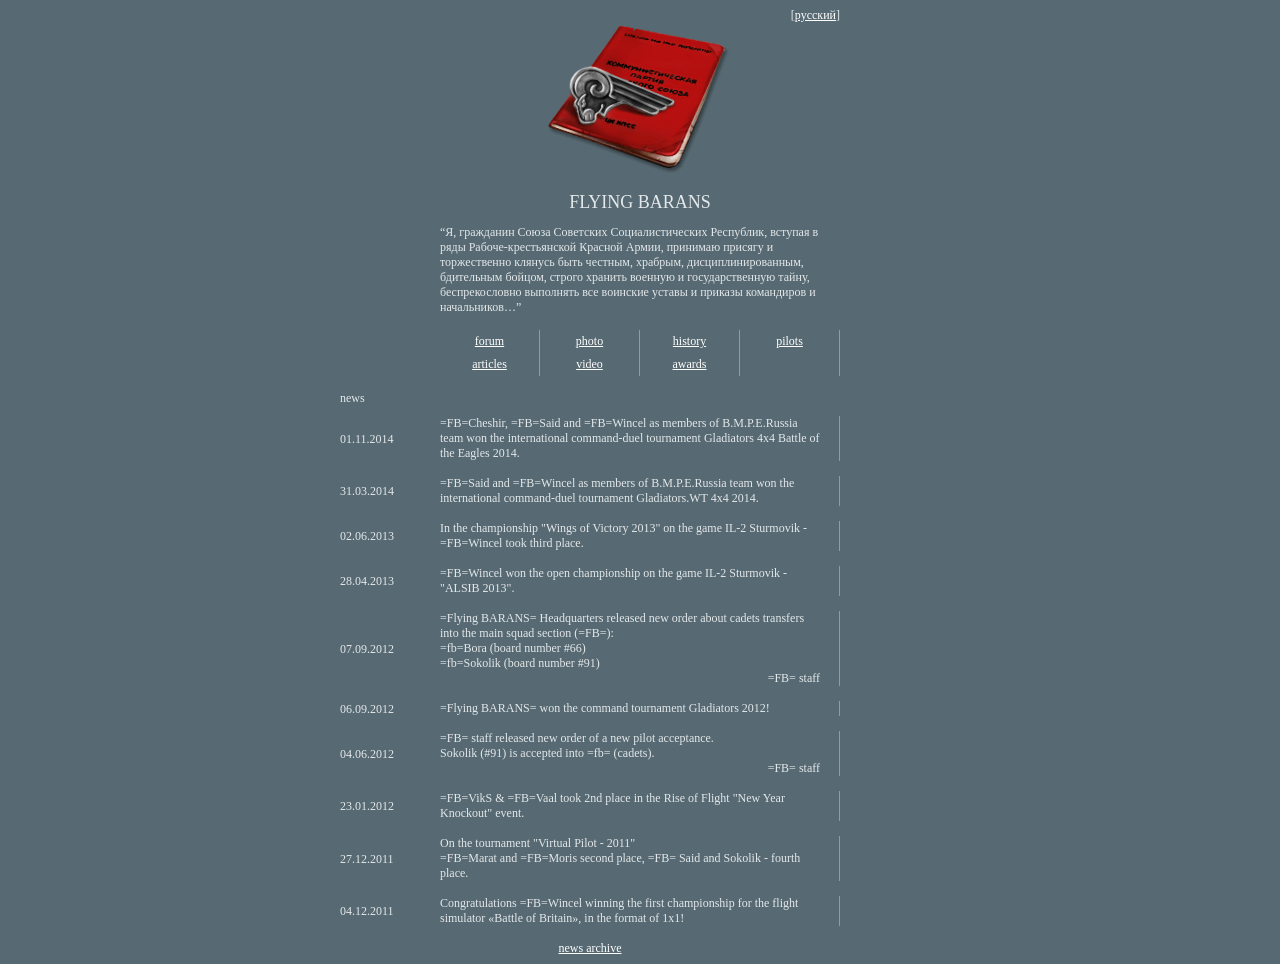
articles (489, 364)
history (689, 341)
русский (815, 15)
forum (489, 341)
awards (690, 364)
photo (589, 341)
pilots (789, 341)
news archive (590, 948)
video (589, 364)
